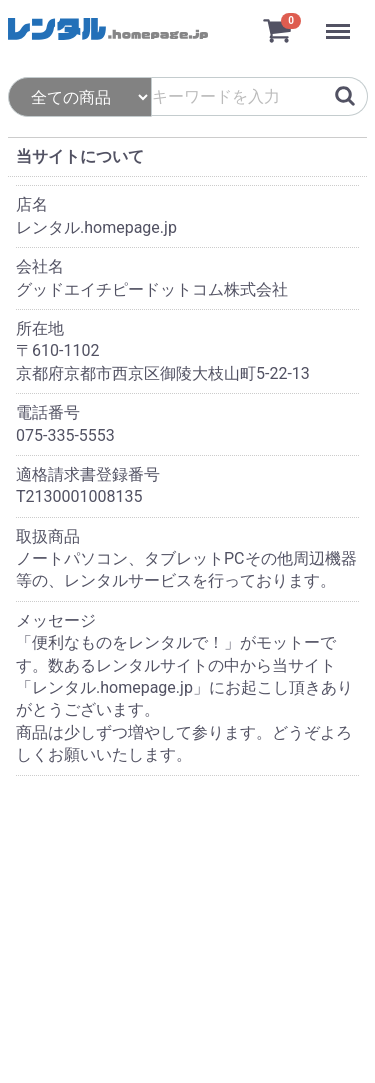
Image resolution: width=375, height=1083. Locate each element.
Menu (340, 22)
